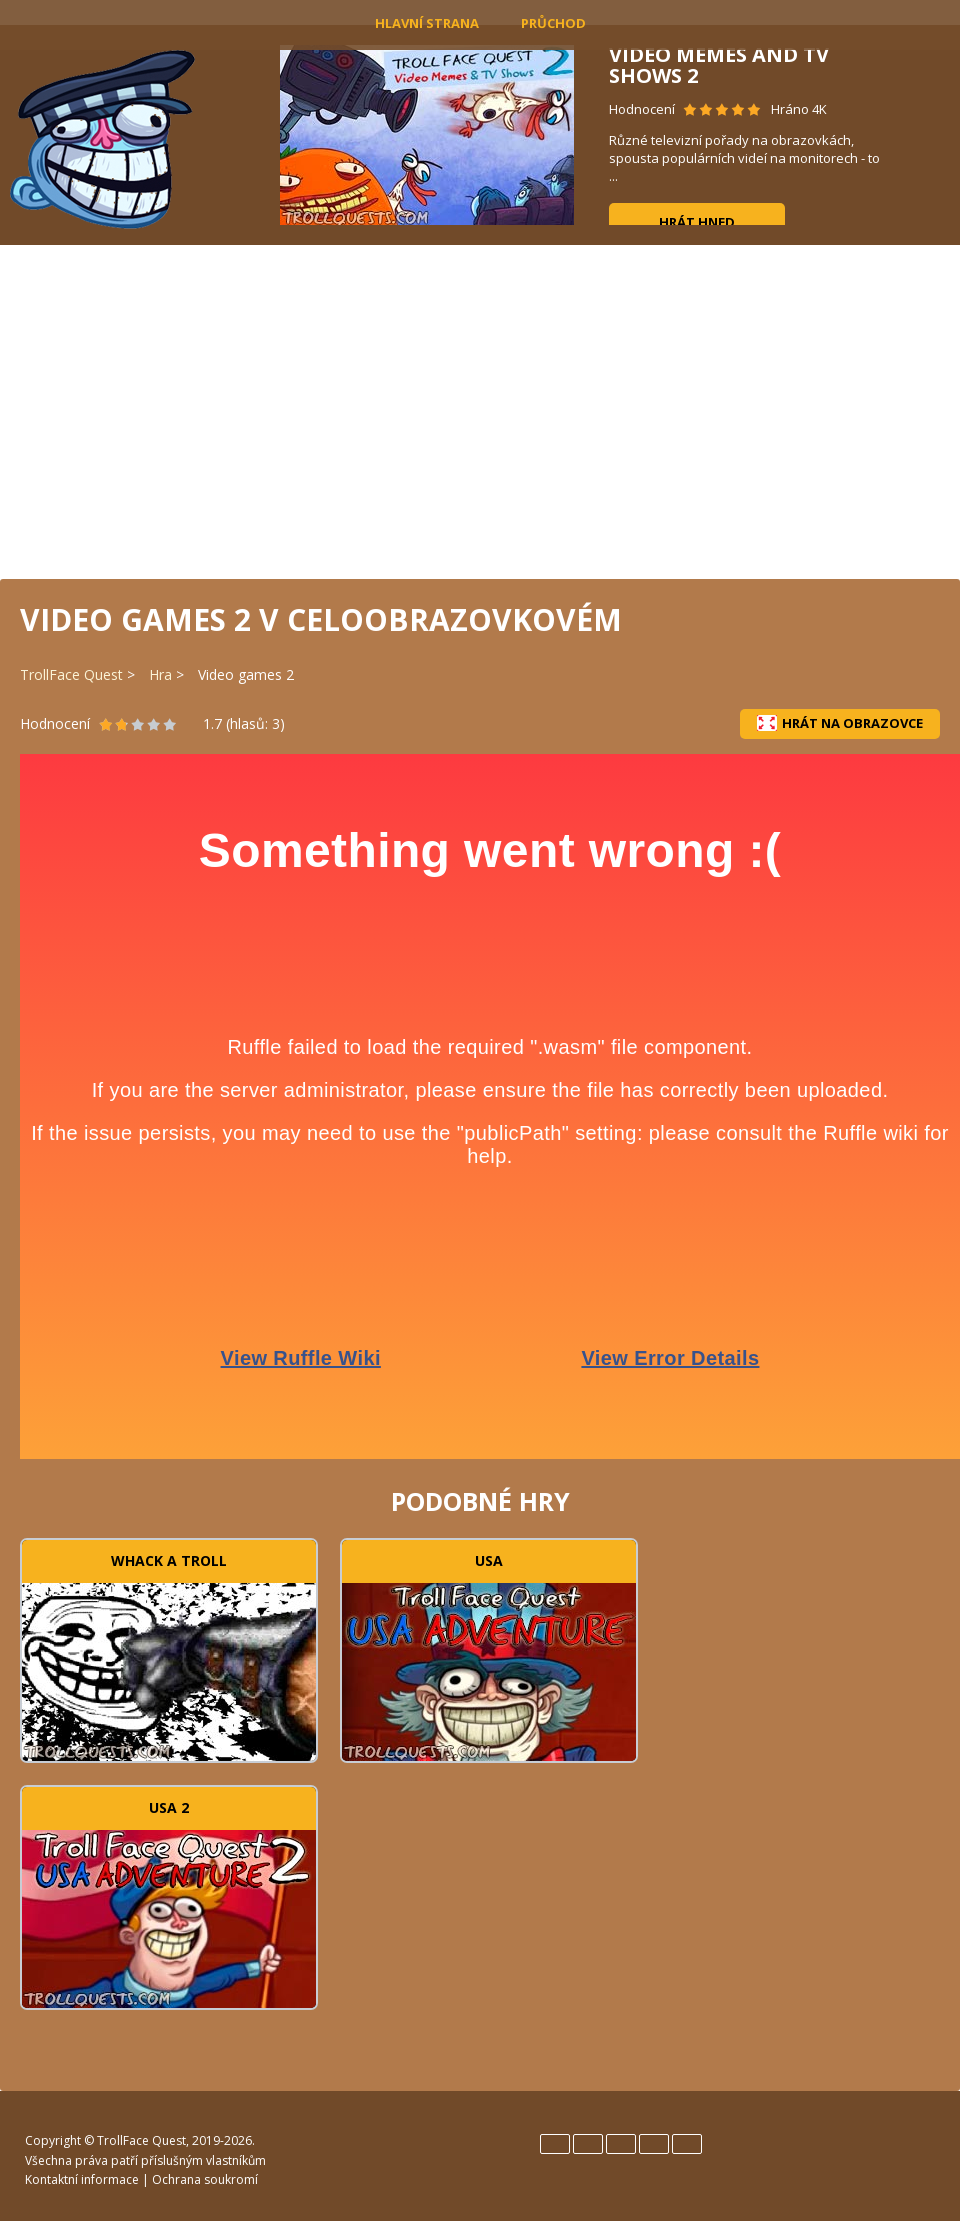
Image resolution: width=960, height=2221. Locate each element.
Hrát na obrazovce (840, 723)
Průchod (553, 23)
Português (654, 2144)
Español (588, 2144)
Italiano (621, 2144)
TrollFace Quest (71, 674)
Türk (687, 2144)
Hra (160, 674)
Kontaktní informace (82, 2179)
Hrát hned (697, 222)
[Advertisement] (480, 410)
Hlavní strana (427, 23)
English (555, 2144)
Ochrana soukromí (205, 2179)
